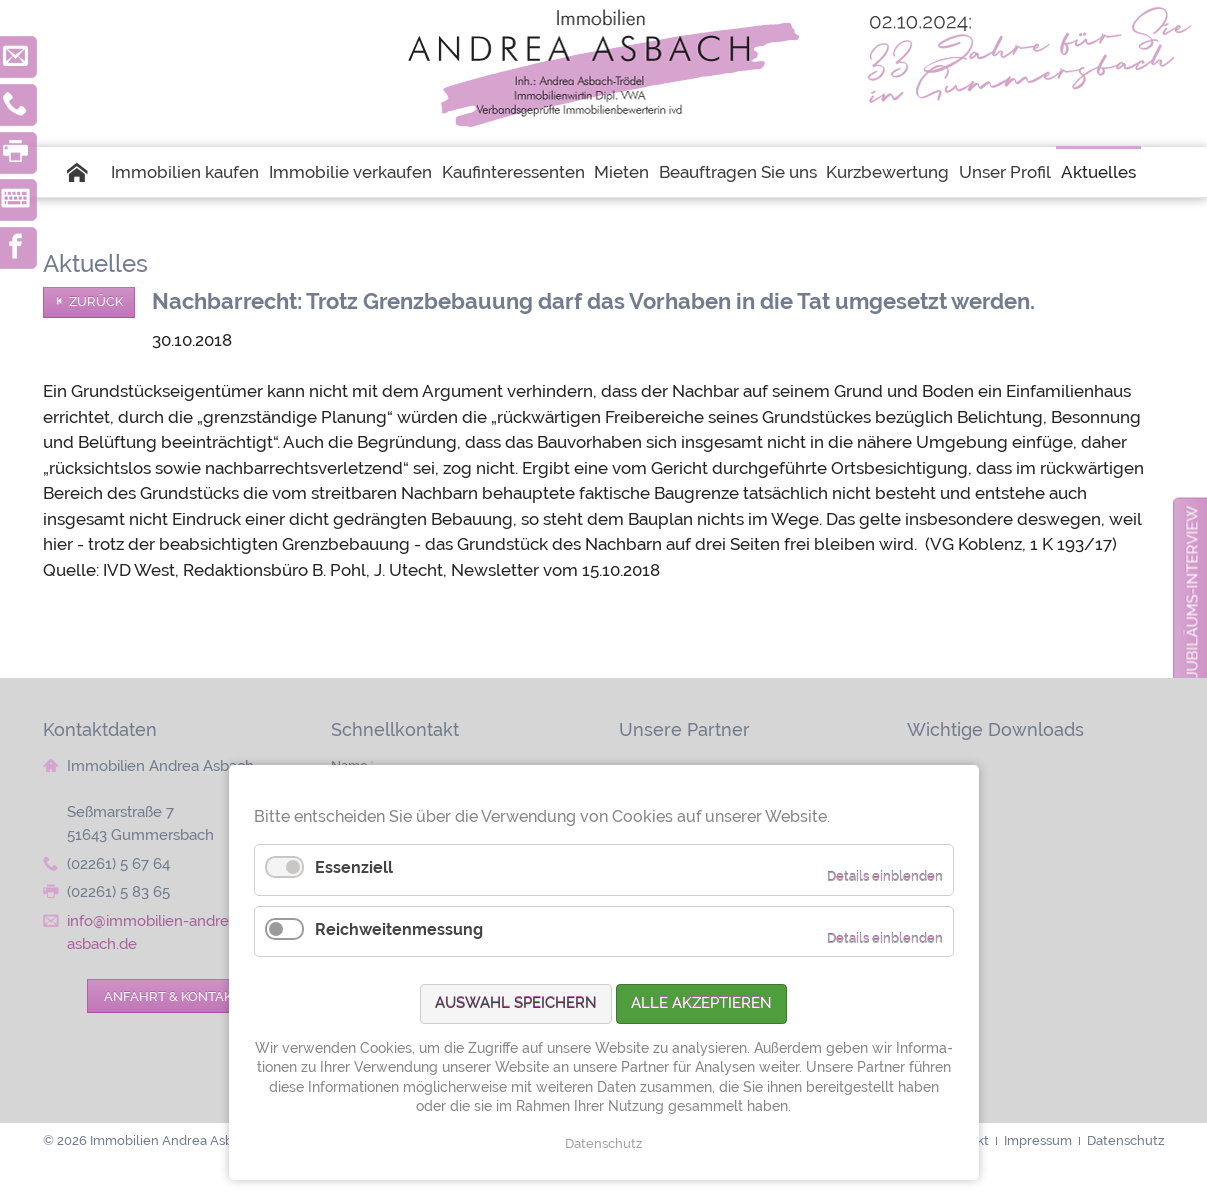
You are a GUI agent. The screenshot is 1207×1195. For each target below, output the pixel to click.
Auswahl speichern (516, 1003)
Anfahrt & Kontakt (172, 996)
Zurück (96, 301)
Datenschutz (603, 1143)
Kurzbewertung (887, 172)
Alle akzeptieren (701, 1003)
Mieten (621, 172)
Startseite (87, 172)
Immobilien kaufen (185, 172)
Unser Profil (1005, 172)
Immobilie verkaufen (350, 172)
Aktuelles (1098, 172)
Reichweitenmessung (399, 929)
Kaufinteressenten (513, 172)
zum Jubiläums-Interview (1192, 611)
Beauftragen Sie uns (738, 172)
